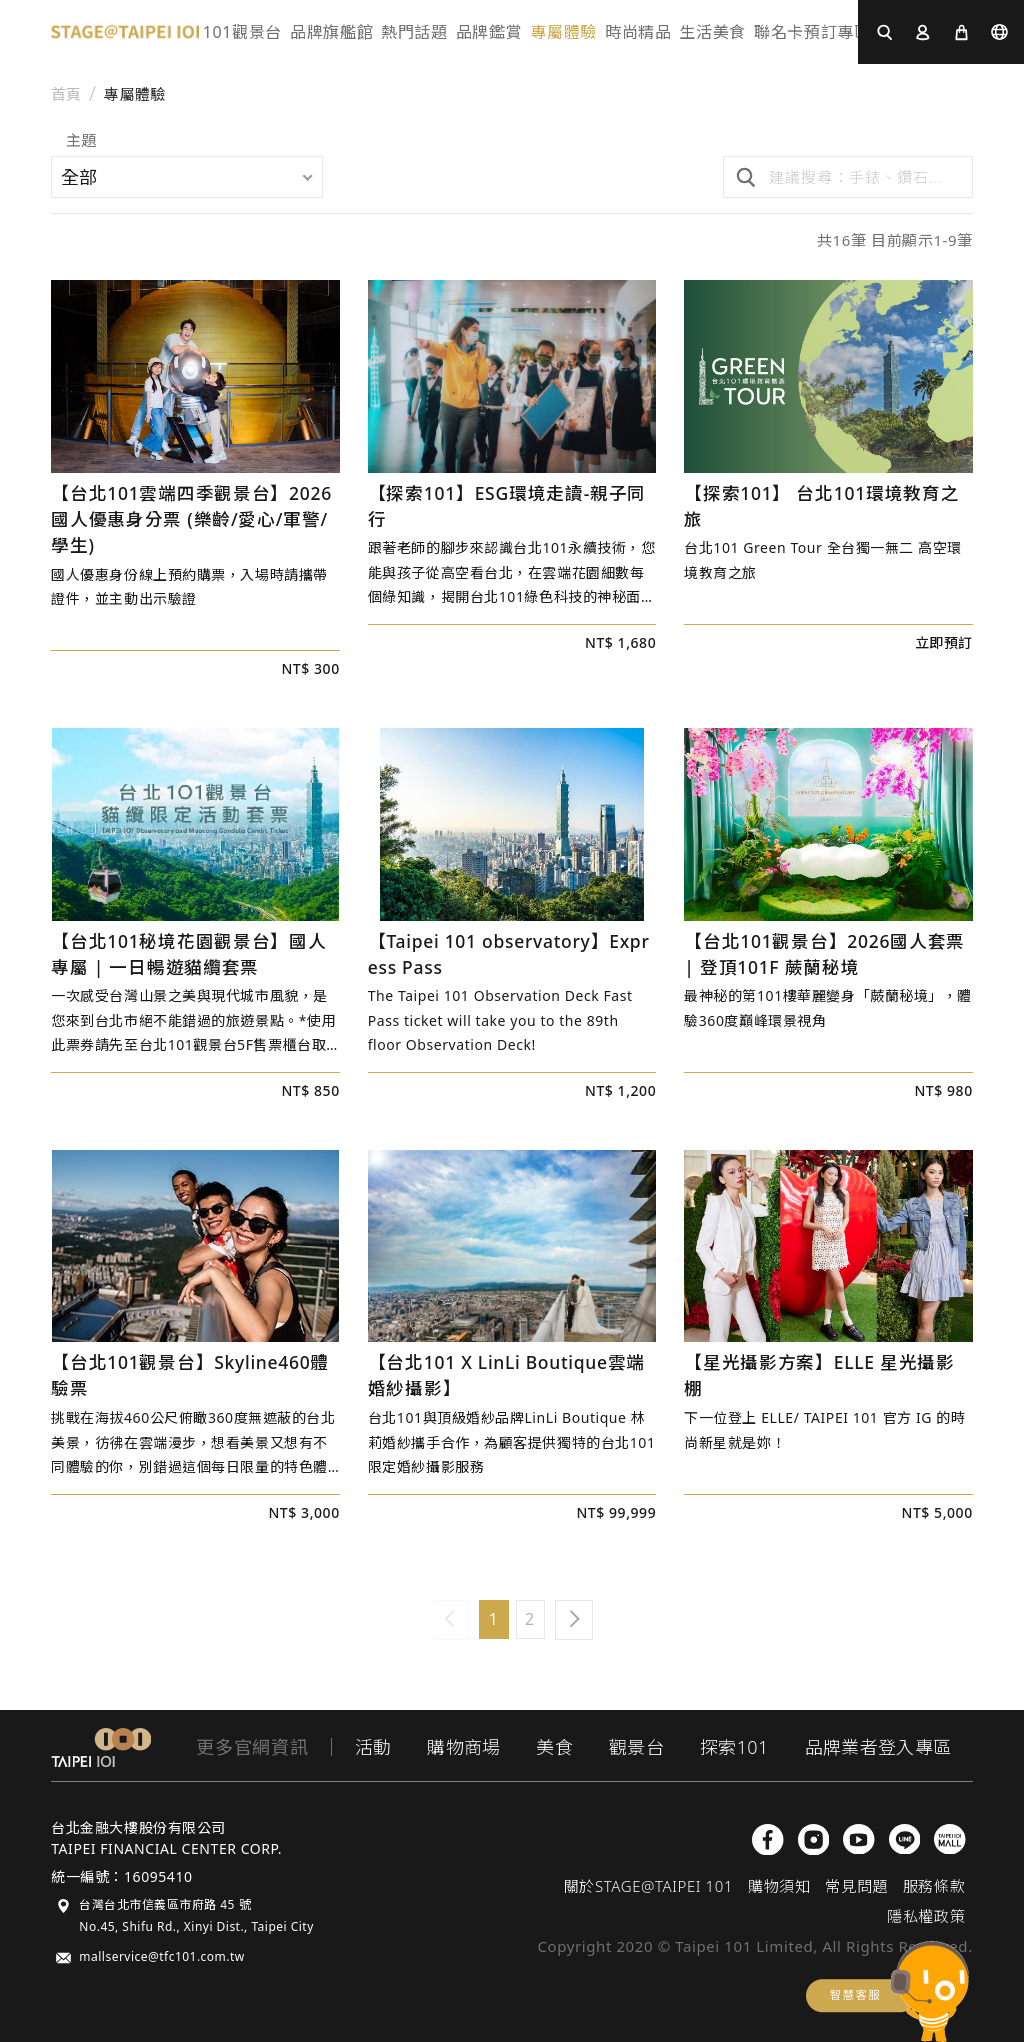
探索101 (734, 1747)
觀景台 (636, 1747)
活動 (373, 1747)
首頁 (66, 94)
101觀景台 (242, 32)
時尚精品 (638, 32)
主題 (81, 141)
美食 (554, 1747)
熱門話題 (414, 32)
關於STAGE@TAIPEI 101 (648, 1886)
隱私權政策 (926, 1916)
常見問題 (856, 1886)
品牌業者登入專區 (878, 1747)
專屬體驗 (563, 32)
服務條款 (934, 1886)
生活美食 (712, 32)
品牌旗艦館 (331, 32)
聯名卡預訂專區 (812, 32)
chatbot (887, 1991)
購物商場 (463, 1747)
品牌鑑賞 (489, 32)
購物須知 (779, 1886)
